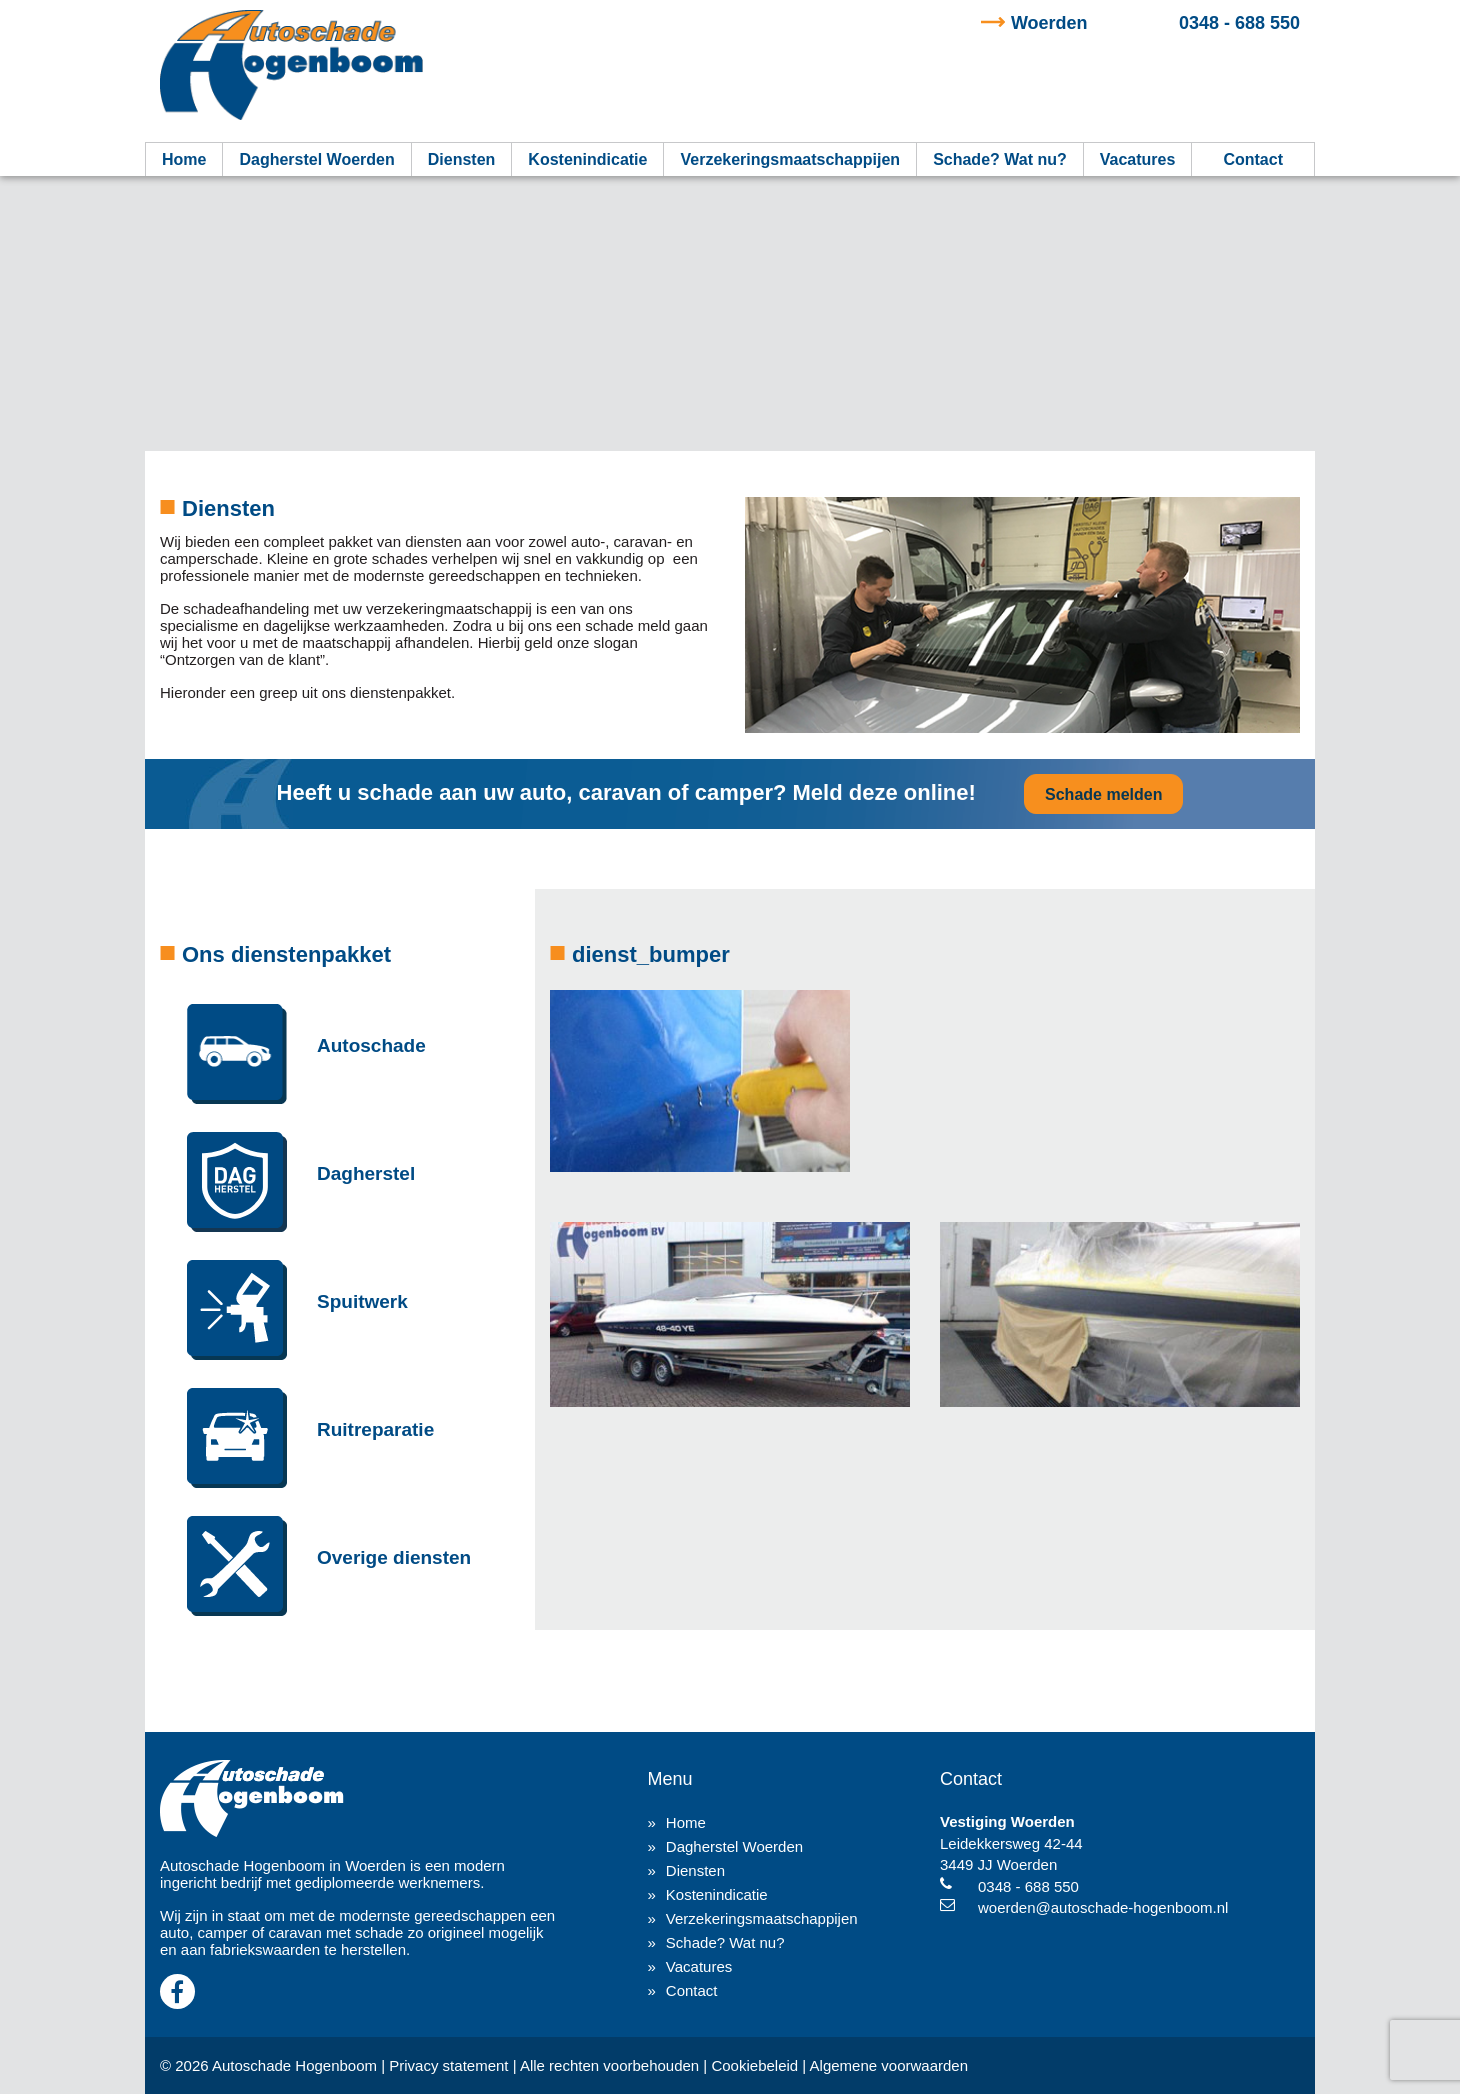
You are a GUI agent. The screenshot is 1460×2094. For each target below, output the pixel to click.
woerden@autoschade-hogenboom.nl (1103, 1907)
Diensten (462, 159)
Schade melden (1103, 794)
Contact (1253, 159)
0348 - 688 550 (1155, 23)
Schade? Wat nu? (1000, 159)
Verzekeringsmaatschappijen (790, 159)
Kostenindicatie (587, 159)
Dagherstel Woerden (316, 159)
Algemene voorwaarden (889, 2065)
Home (184, 159)
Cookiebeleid (754, 2065)
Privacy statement (448, 2065)
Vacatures (1138, 159)
